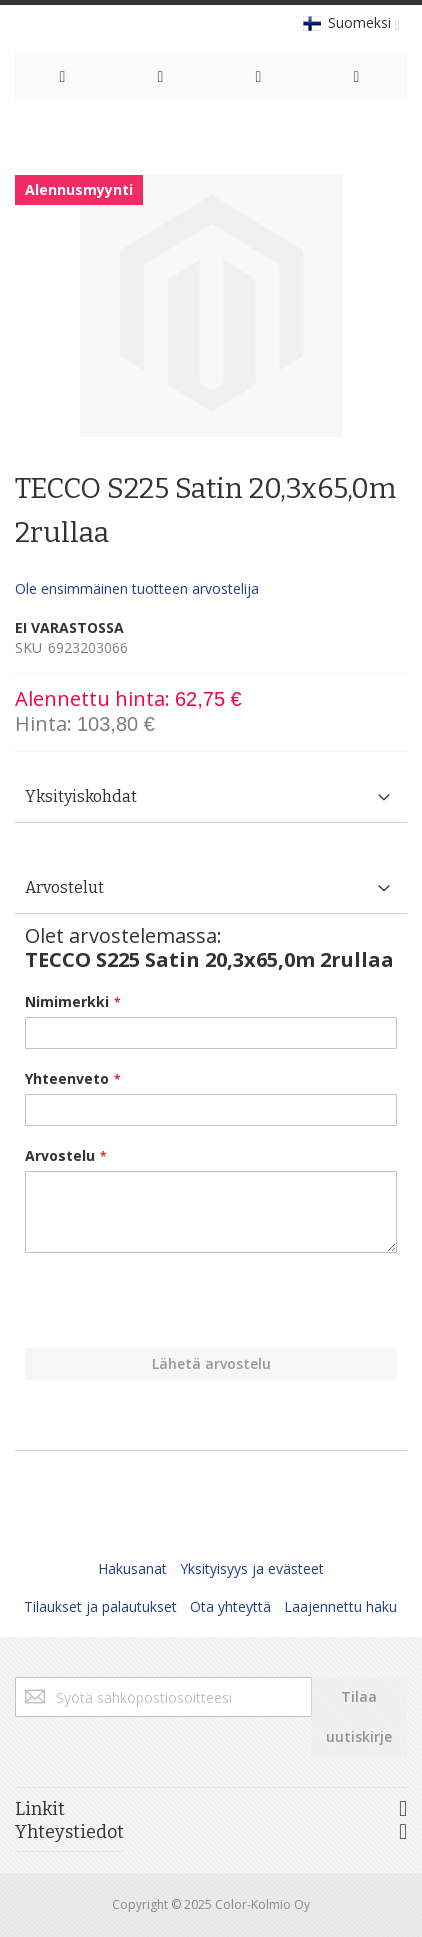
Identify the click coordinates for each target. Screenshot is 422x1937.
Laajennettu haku (340, 1606)
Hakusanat (132, 1568)
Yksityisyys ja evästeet (252, 1568)
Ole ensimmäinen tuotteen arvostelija (137, 588)
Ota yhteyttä (230, 1606)
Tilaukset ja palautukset (100, 1606)
